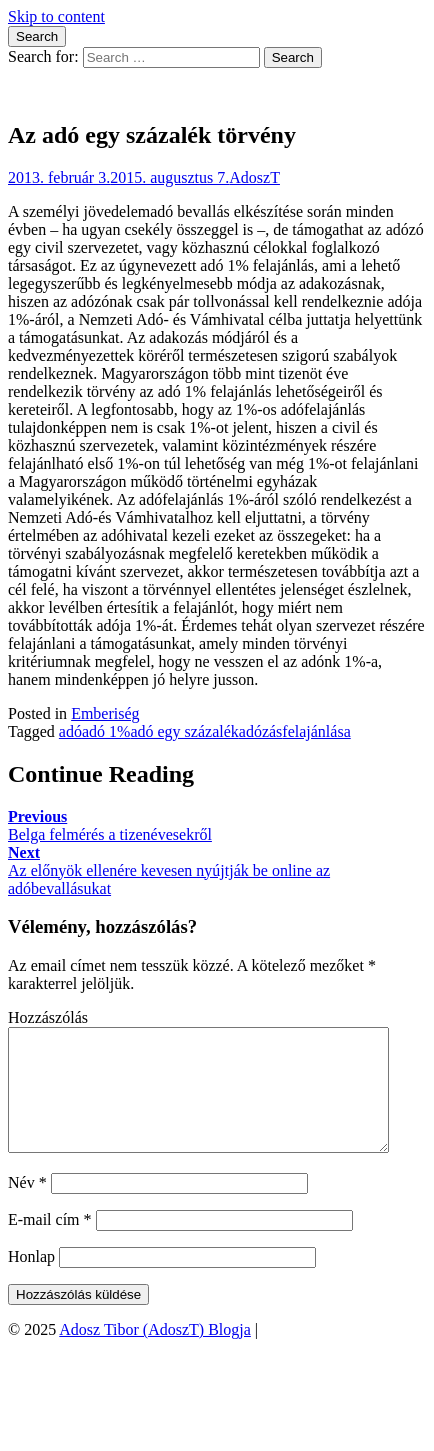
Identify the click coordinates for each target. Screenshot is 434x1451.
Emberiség (105, 713)
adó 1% (106, 731)
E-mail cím (50, 1243)
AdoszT (254, 177)
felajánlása (316, 731)
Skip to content (56, 16)
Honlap (31, 1280)
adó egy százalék (184, 731)
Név (27, 1206)
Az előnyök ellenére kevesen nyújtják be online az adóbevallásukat (169, 870)
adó (70, 731)
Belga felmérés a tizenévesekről (110, 825)
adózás (261, 731)
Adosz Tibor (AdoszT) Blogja (104, 92)
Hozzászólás (48, 1017)
